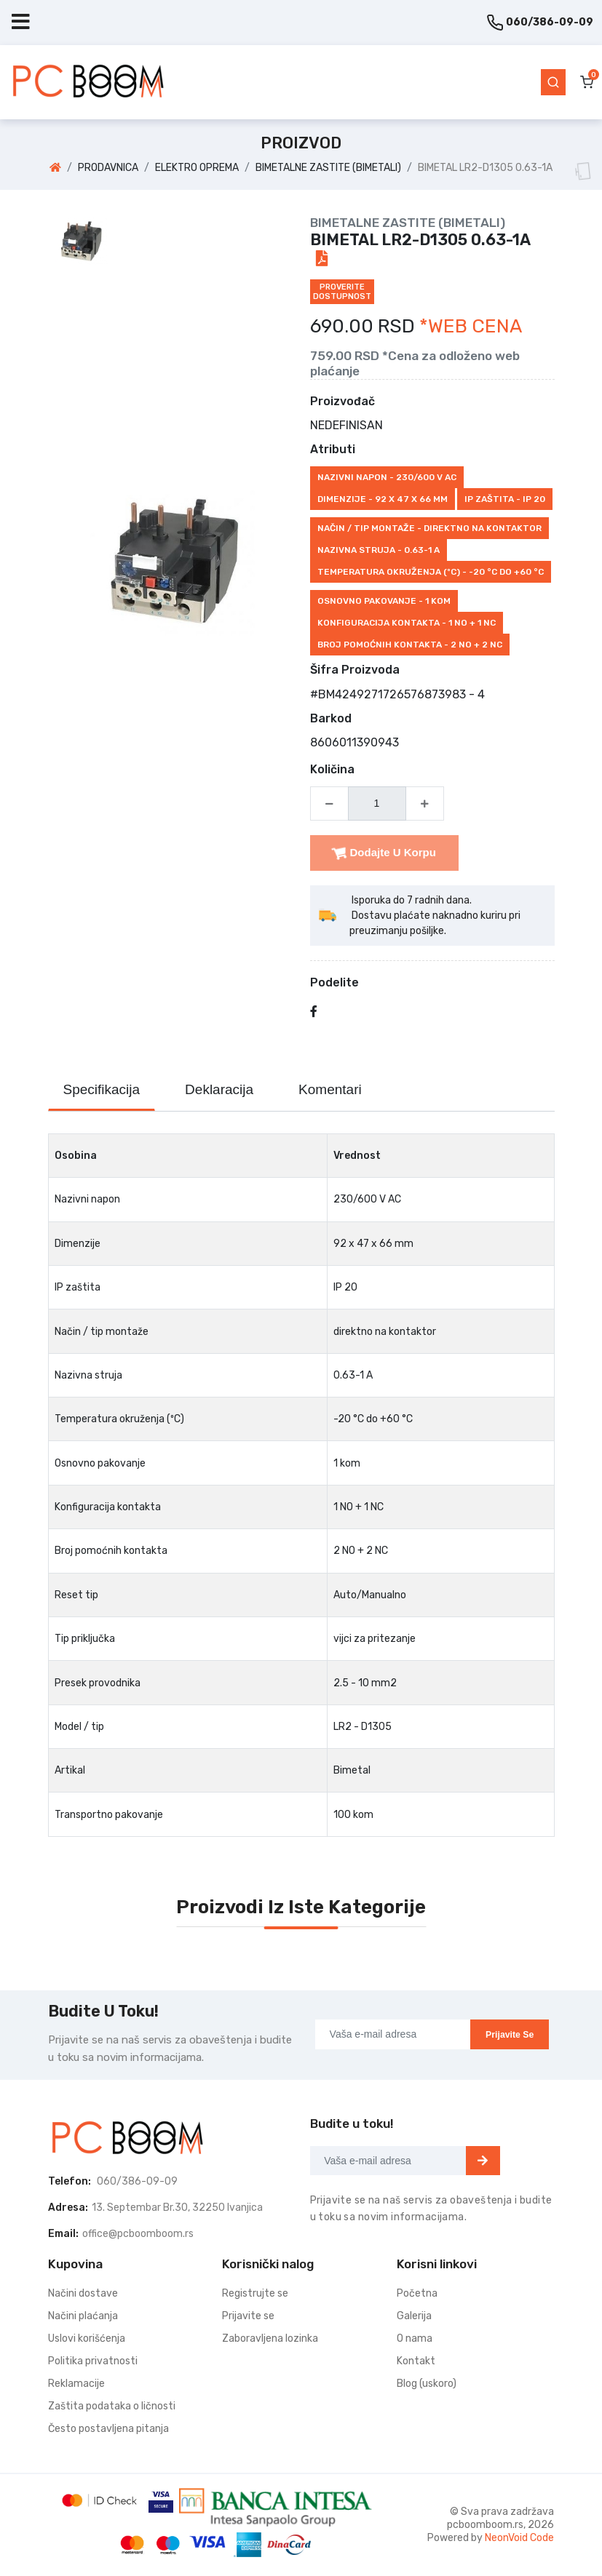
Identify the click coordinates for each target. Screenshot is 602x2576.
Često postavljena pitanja (108, 2429)
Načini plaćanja (83, 2316)
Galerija (414, 2316)
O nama (414, 2338)
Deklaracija (219, 1089)
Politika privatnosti (93, 2361)
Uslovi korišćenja (86, 2338)
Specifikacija (101, 1089)
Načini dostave (83, 2293)
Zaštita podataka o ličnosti (111, 2406)
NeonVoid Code (519, 2538)
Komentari (330, 1089)
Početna (417, 2293)
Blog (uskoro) (426, 2383)
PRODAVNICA (108, 168)
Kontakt (416, 2361)
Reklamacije (76, 2383)
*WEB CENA (470, 326)
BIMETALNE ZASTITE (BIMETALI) (328, 168)
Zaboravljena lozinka (270, 2338)
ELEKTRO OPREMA (197, 168)
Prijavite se (510, 2035)
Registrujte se (255, 2293)
